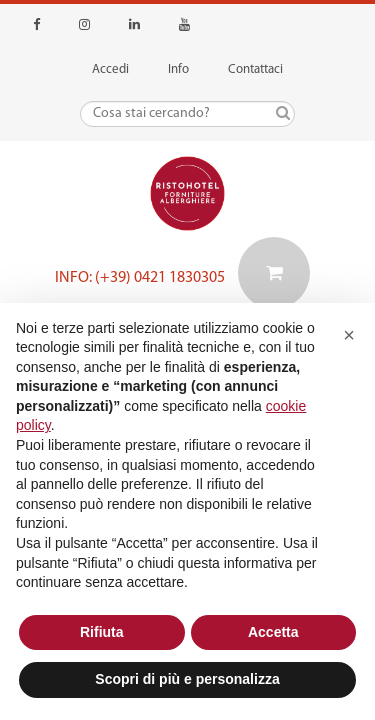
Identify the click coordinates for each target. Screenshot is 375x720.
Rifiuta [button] (102, 632)
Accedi (110, 69)
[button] (349, 335)
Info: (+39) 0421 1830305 (140, 278)
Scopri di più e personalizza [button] (187, 679)
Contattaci (255, 69)
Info (178, 69)
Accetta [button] (273, 632)
